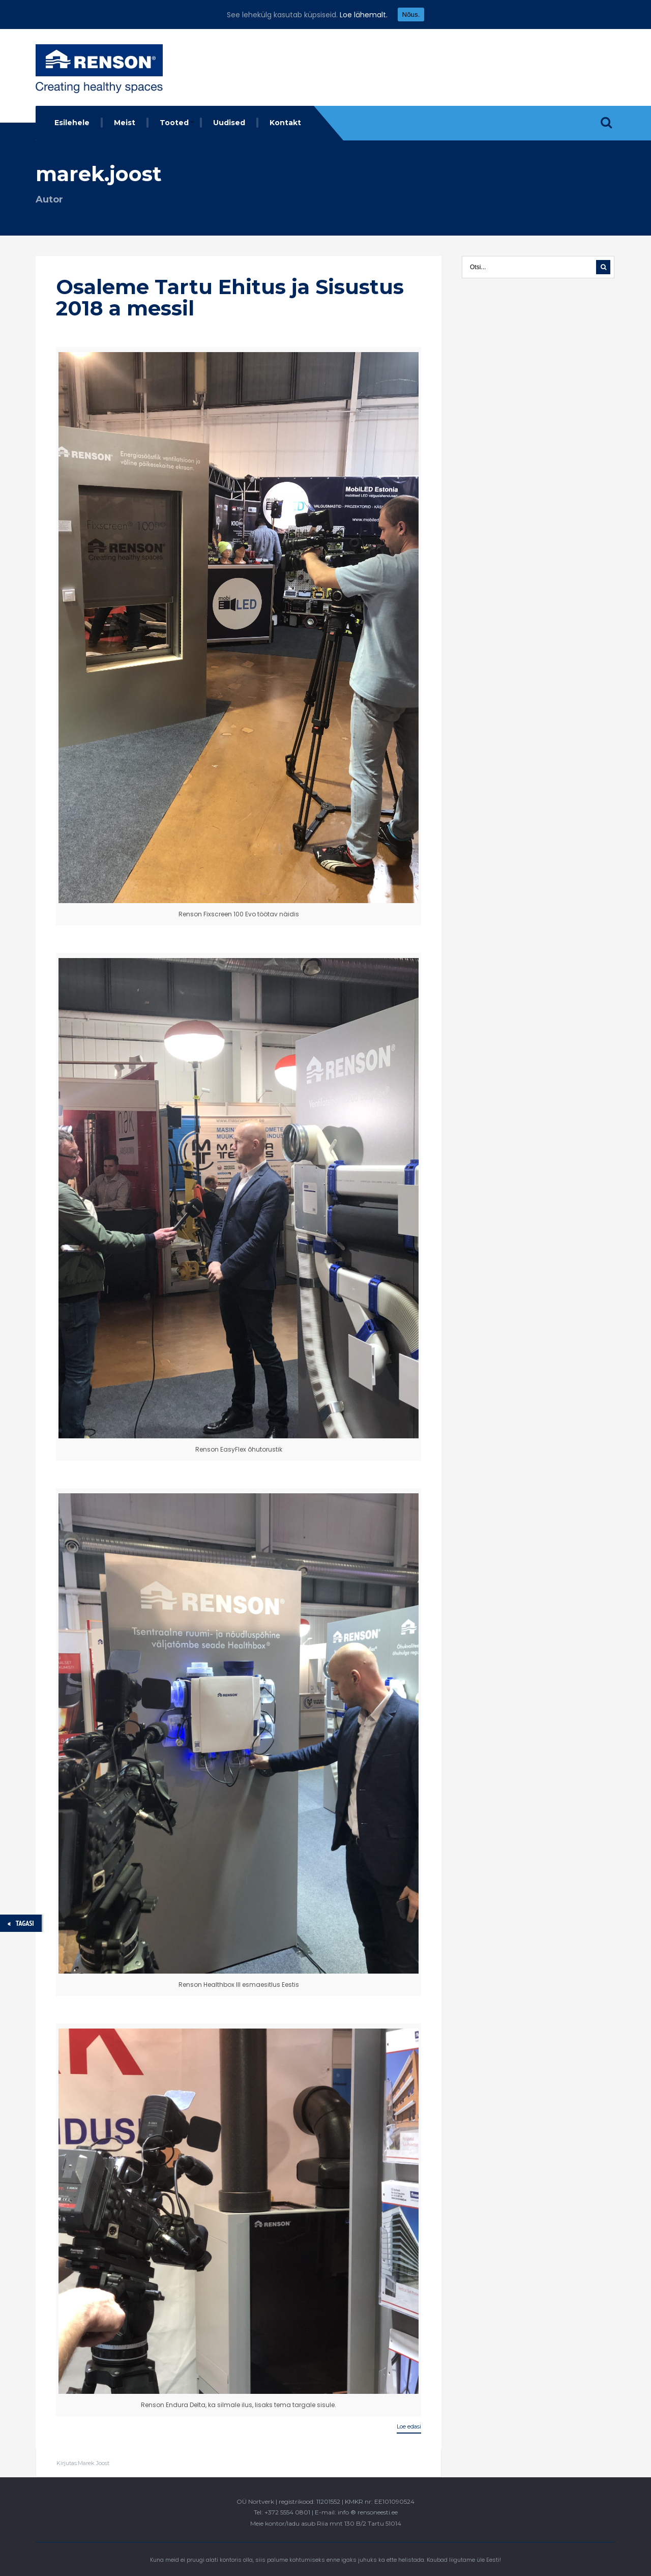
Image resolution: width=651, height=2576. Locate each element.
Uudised (229, 122)
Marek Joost (93, 2463)
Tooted (174, 122)
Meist (124, 122)
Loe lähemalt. (364, 15)
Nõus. (411, 14)
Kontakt (285, 122)
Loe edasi (409, 2426)
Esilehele (72, 122)
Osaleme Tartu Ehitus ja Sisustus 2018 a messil (230, 297)
